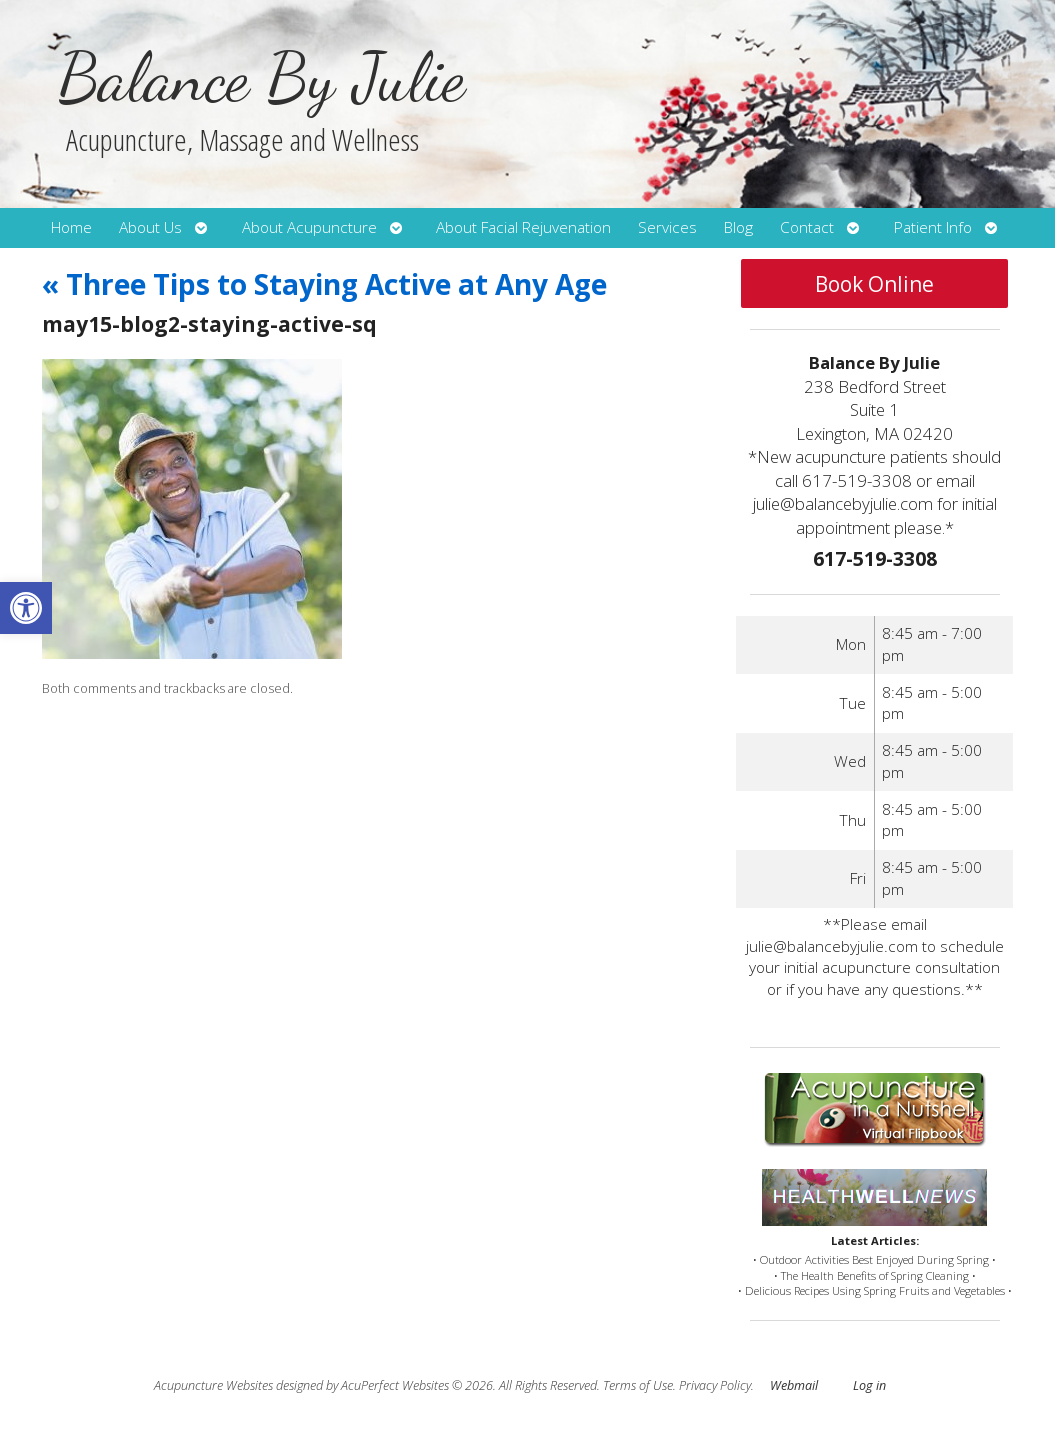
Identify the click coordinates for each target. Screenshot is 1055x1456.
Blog (738, 227)
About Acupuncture (309, 227)
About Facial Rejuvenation (523, 227)
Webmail (794, 1385)
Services (667, 227)
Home (71, 227)
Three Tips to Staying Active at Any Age (324, 284)
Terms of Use (638, 1385)
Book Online (874, 284)
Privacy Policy (715, 1385)
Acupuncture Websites (213, 1385)
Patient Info (933, 227)
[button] (26, 608)
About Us (150, 227)
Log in (869, 1385)
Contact (807, 227)
